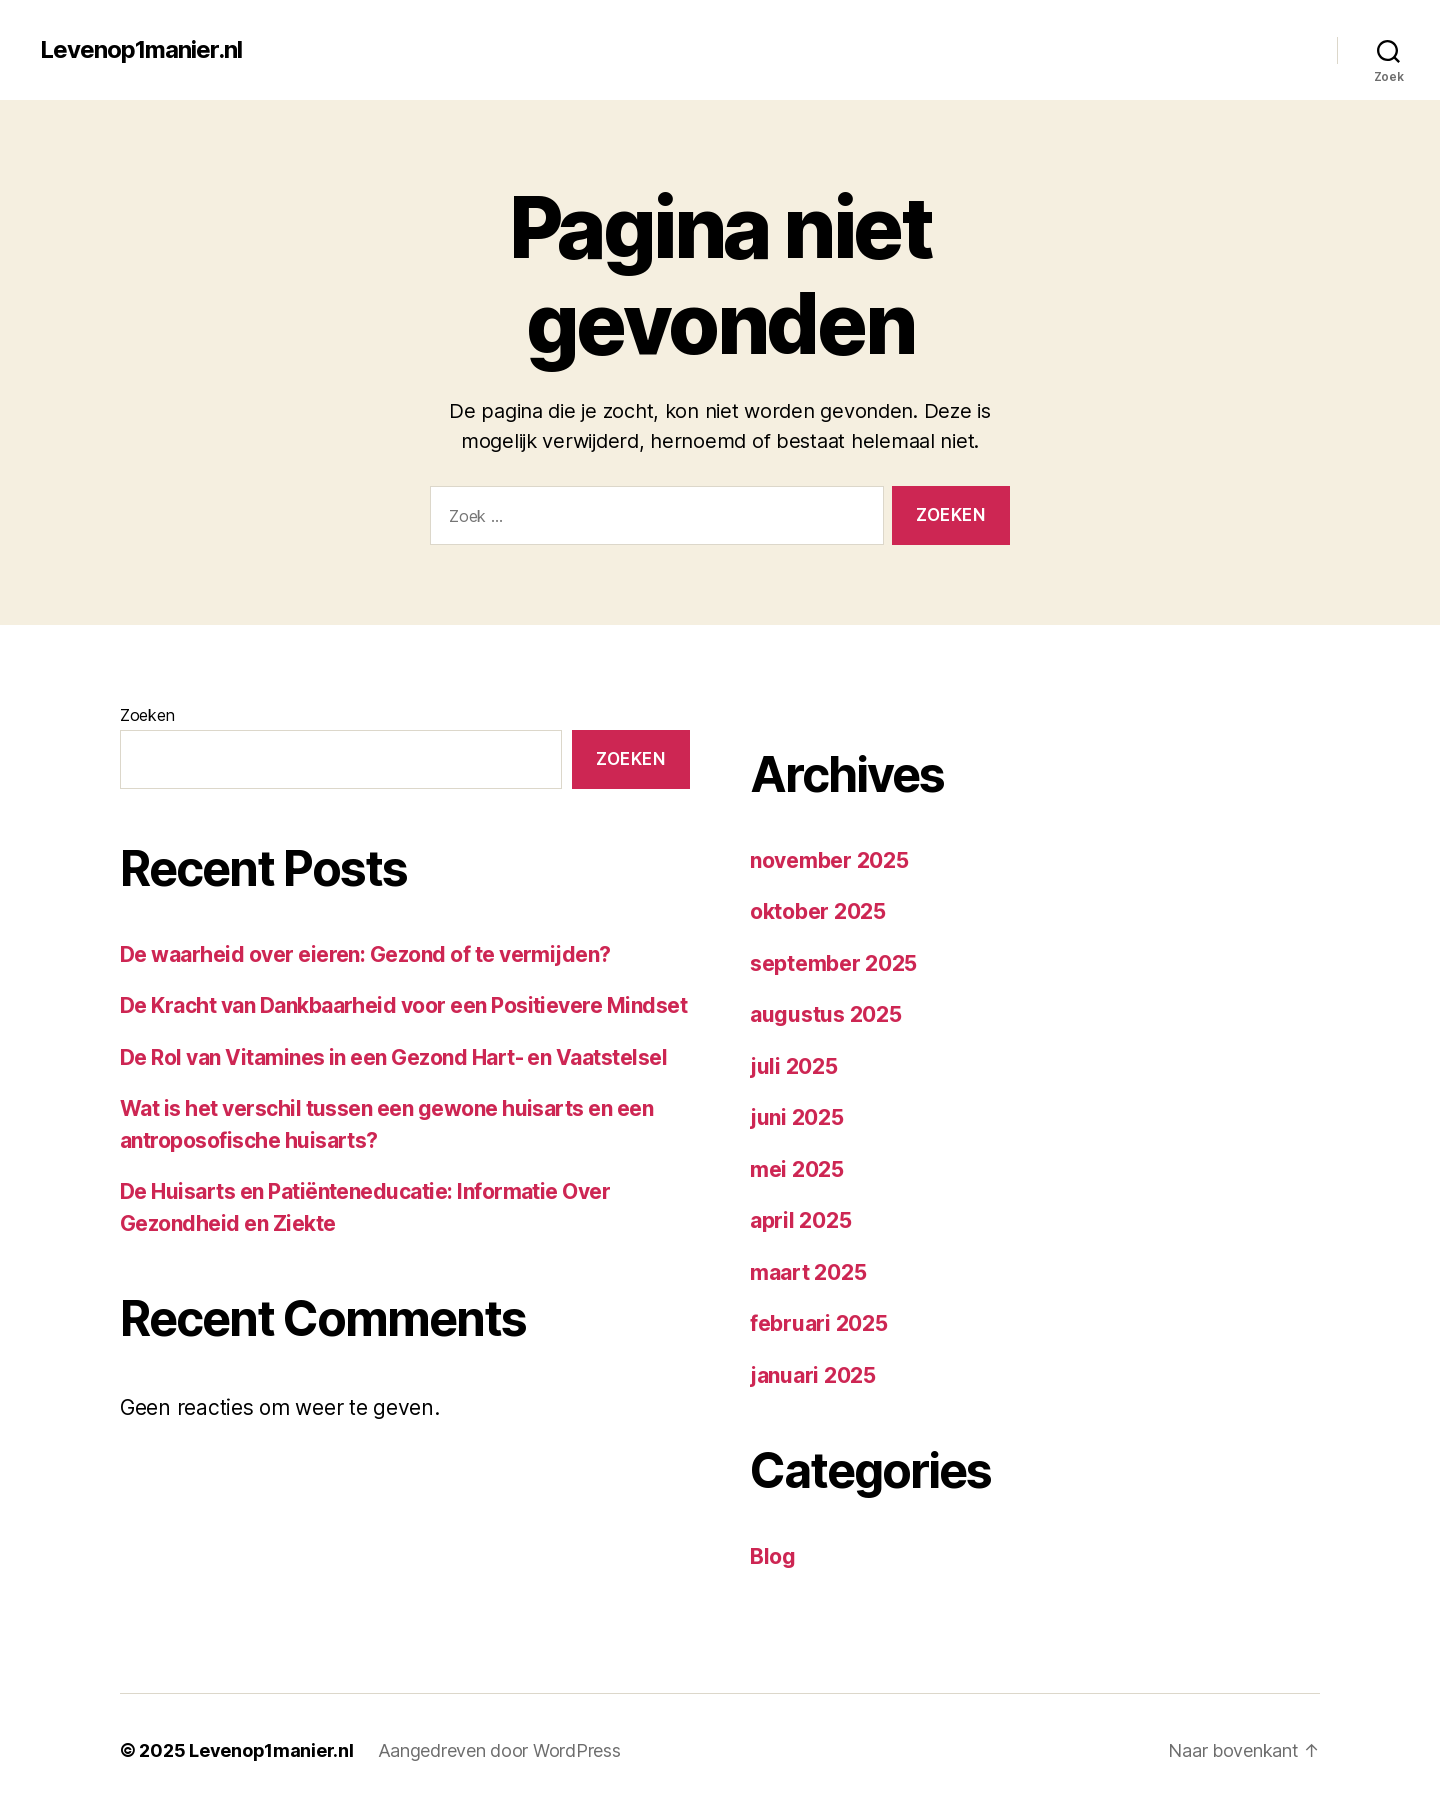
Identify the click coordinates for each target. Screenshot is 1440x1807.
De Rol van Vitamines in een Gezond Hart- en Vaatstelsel (393, 1057)
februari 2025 (819, 1323)
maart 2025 (808, 1272)
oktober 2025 (818, 911)
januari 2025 (813, 1375)
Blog (773, 1556)
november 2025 (829, 860)
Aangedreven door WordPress (499, 1750)
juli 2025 (794, 1066)
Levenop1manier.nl (141, 50)
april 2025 (800, 1220)
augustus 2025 (826, 1014)
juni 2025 (797, 1117)
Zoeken (147, 715)
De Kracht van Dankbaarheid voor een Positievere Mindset (403, 1005)
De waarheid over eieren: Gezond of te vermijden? (365, 954)
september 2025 (833, 963)
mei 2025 (797, 1169)
